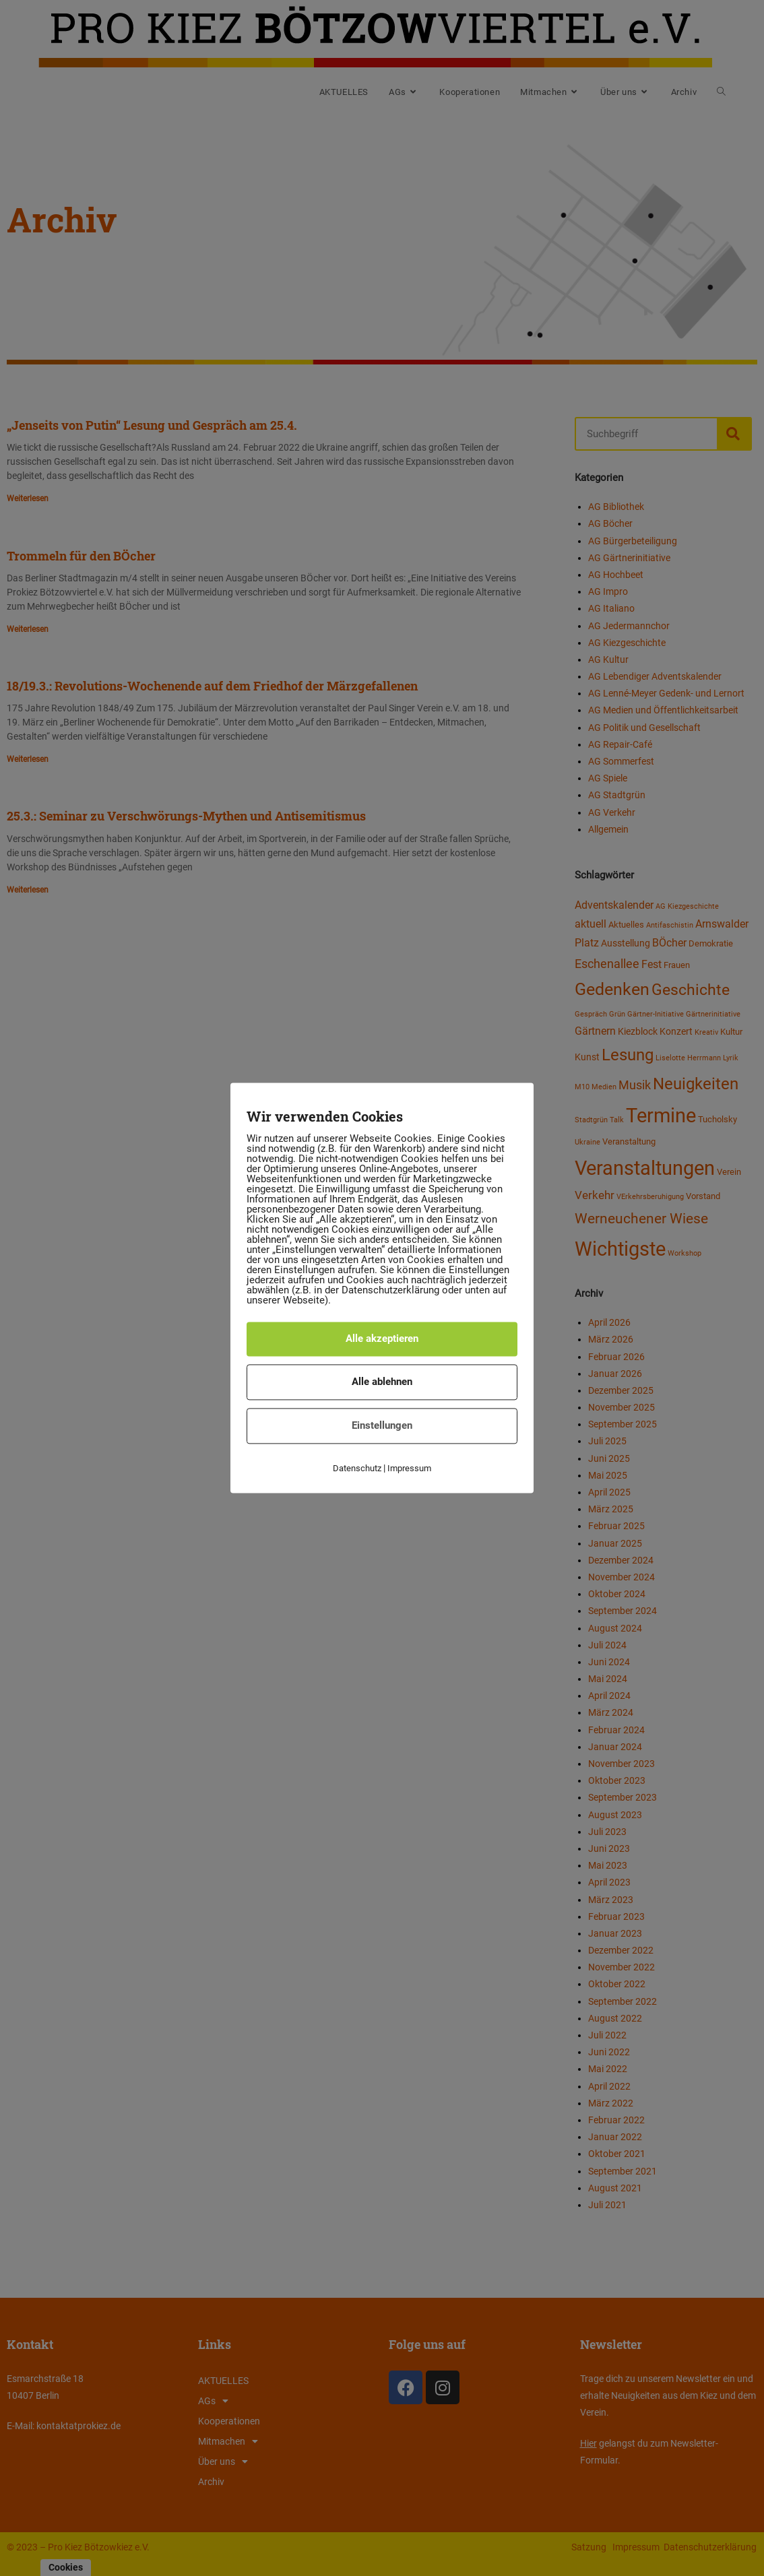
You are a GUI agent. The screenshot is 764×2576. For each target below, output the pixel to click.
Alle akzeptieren (382, 1338)
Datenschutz (357, 1468)
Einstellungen (382, 1425)
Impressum (409, 1468)
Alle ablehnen (382, 1382)
